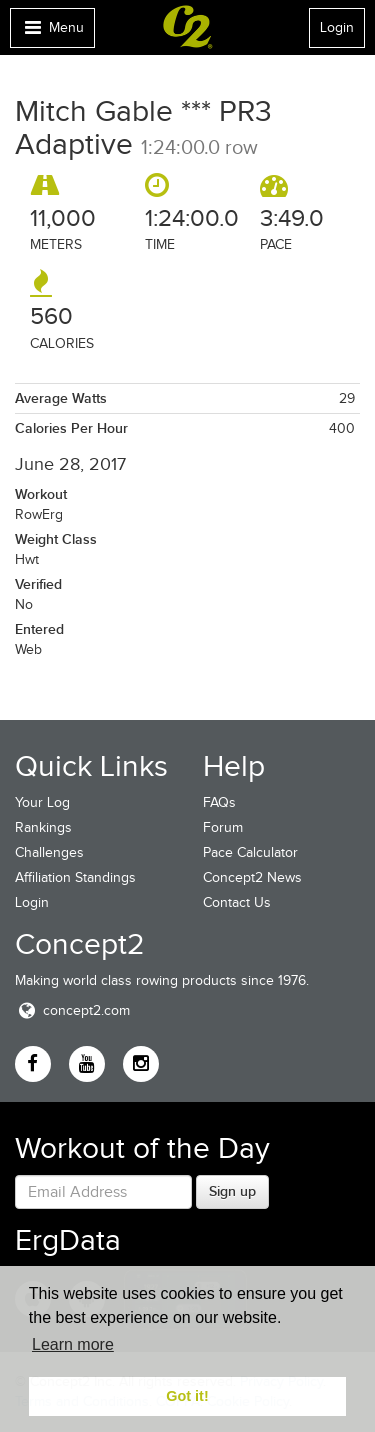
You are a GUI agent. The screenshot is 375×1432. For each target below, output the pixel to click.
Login (337, 27)
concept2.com (72, 1010)
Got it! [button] (187, 1396)
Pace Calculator (250, 852)
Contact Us (237, 902)
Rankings (43, 827)
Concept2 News (252, 877)
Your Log (42, 802)
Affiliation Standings (75, 877)
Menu (52, 32)
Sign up (232, 1191)
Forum (223, 827)
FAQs (219, 802)
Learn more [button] (73, 1344)
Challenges (49, 852)
